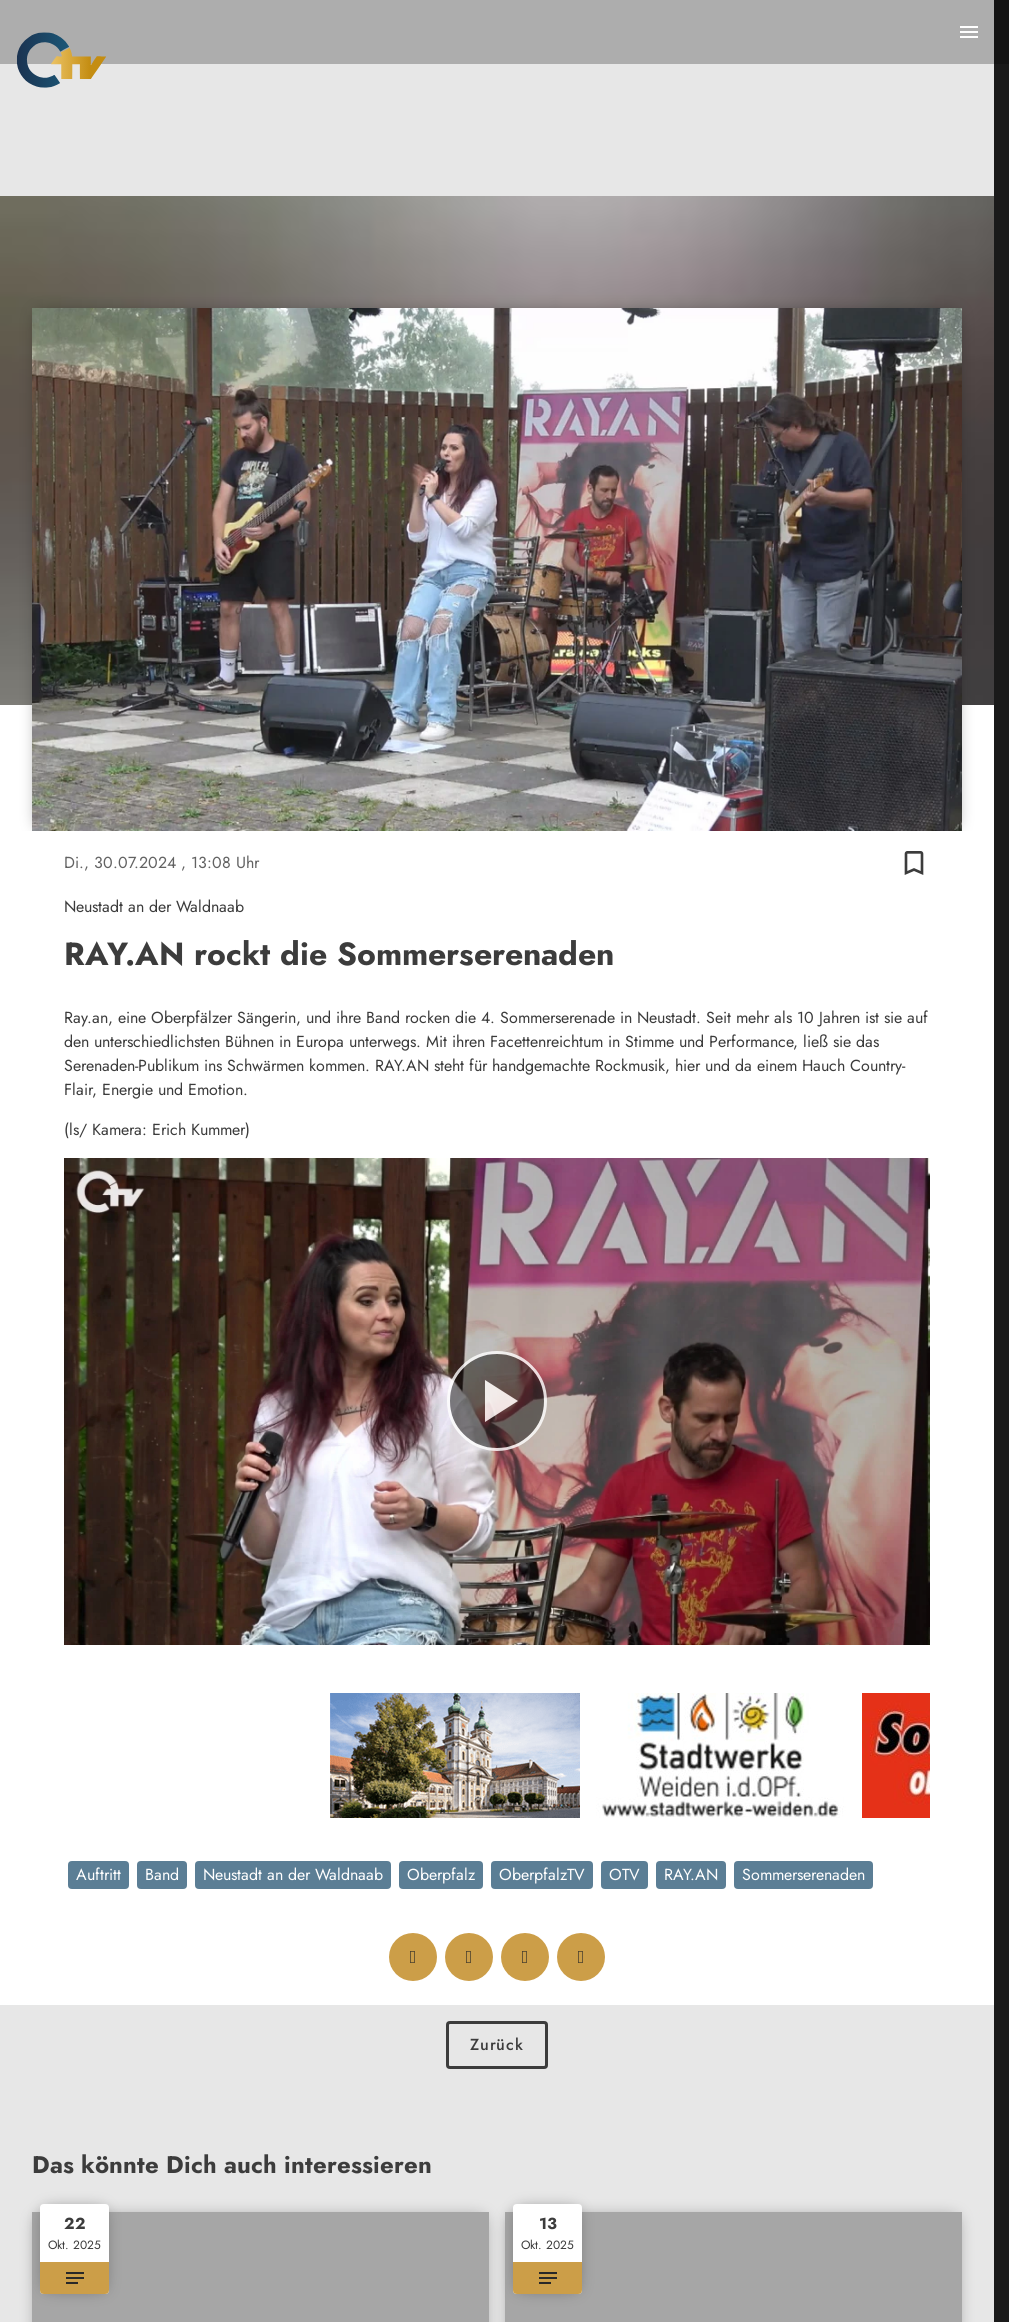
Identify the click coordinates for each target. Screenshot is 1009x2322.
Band (162, 1874)
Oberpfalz (441, 1874)
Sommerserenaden (803, 1874)
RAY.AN (691, 1874)
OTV (624, 1874)
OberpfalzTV (542, 1874)
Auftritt (98, 1874)
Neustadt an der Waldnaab (293, 1874)
